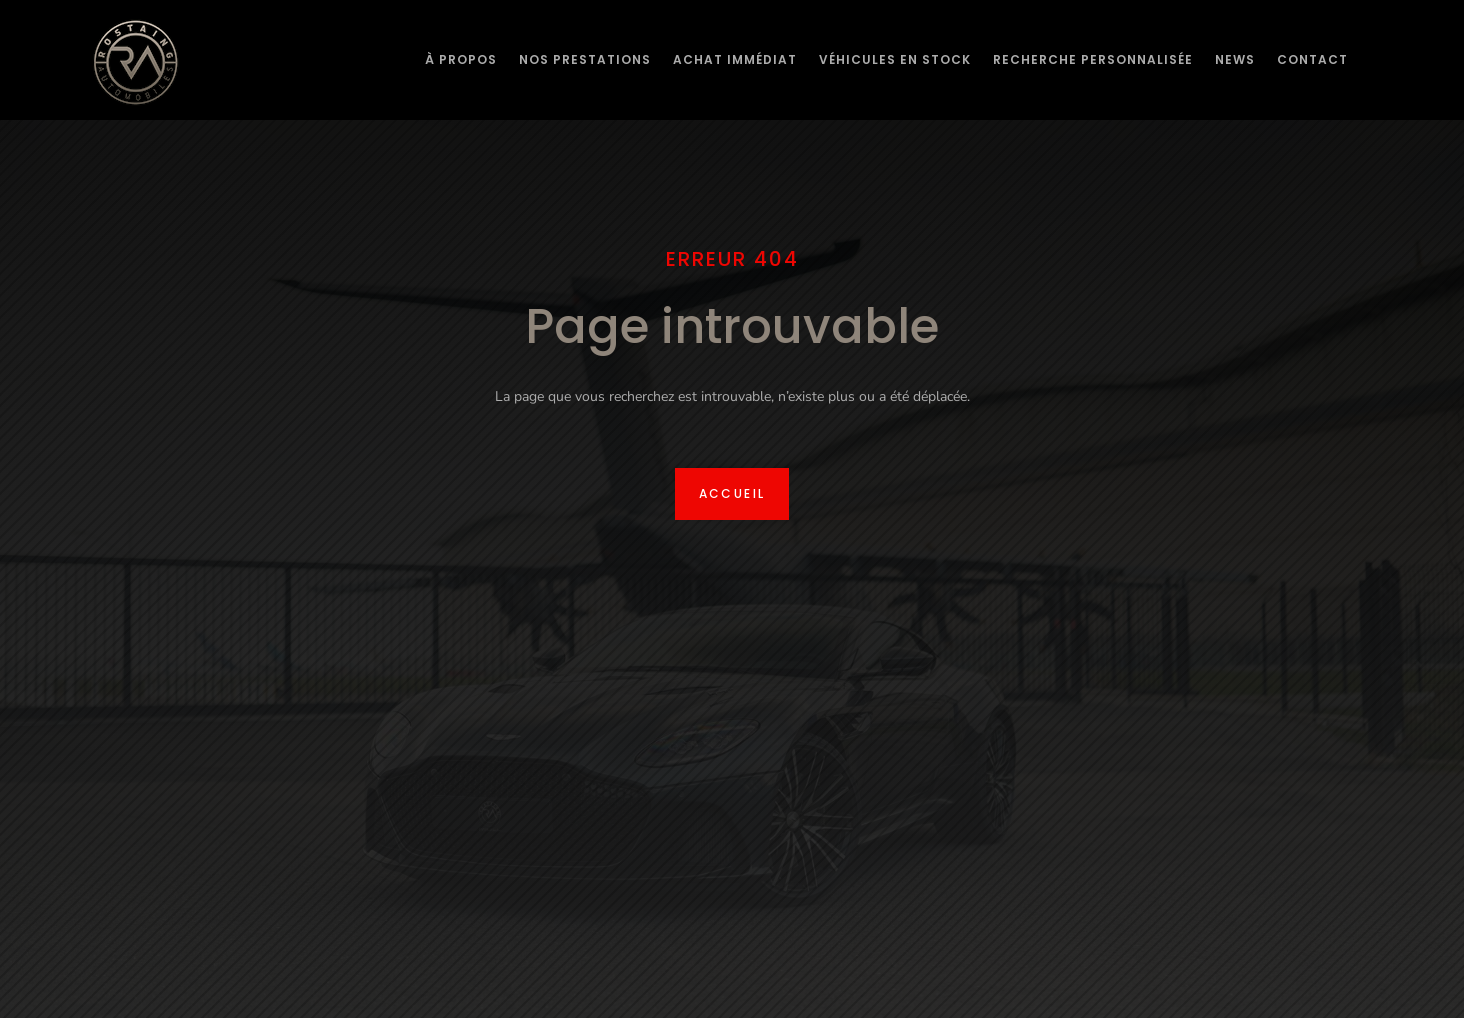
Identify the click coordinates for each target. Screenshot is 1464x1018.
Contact (1312, 59)
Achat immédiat (735, 59)
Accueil (732, 493)
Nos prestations (585, 59)
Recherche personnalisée (1093, 59)
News (1235, 59)
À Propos (461, 59)
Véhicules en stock (895, 59)
